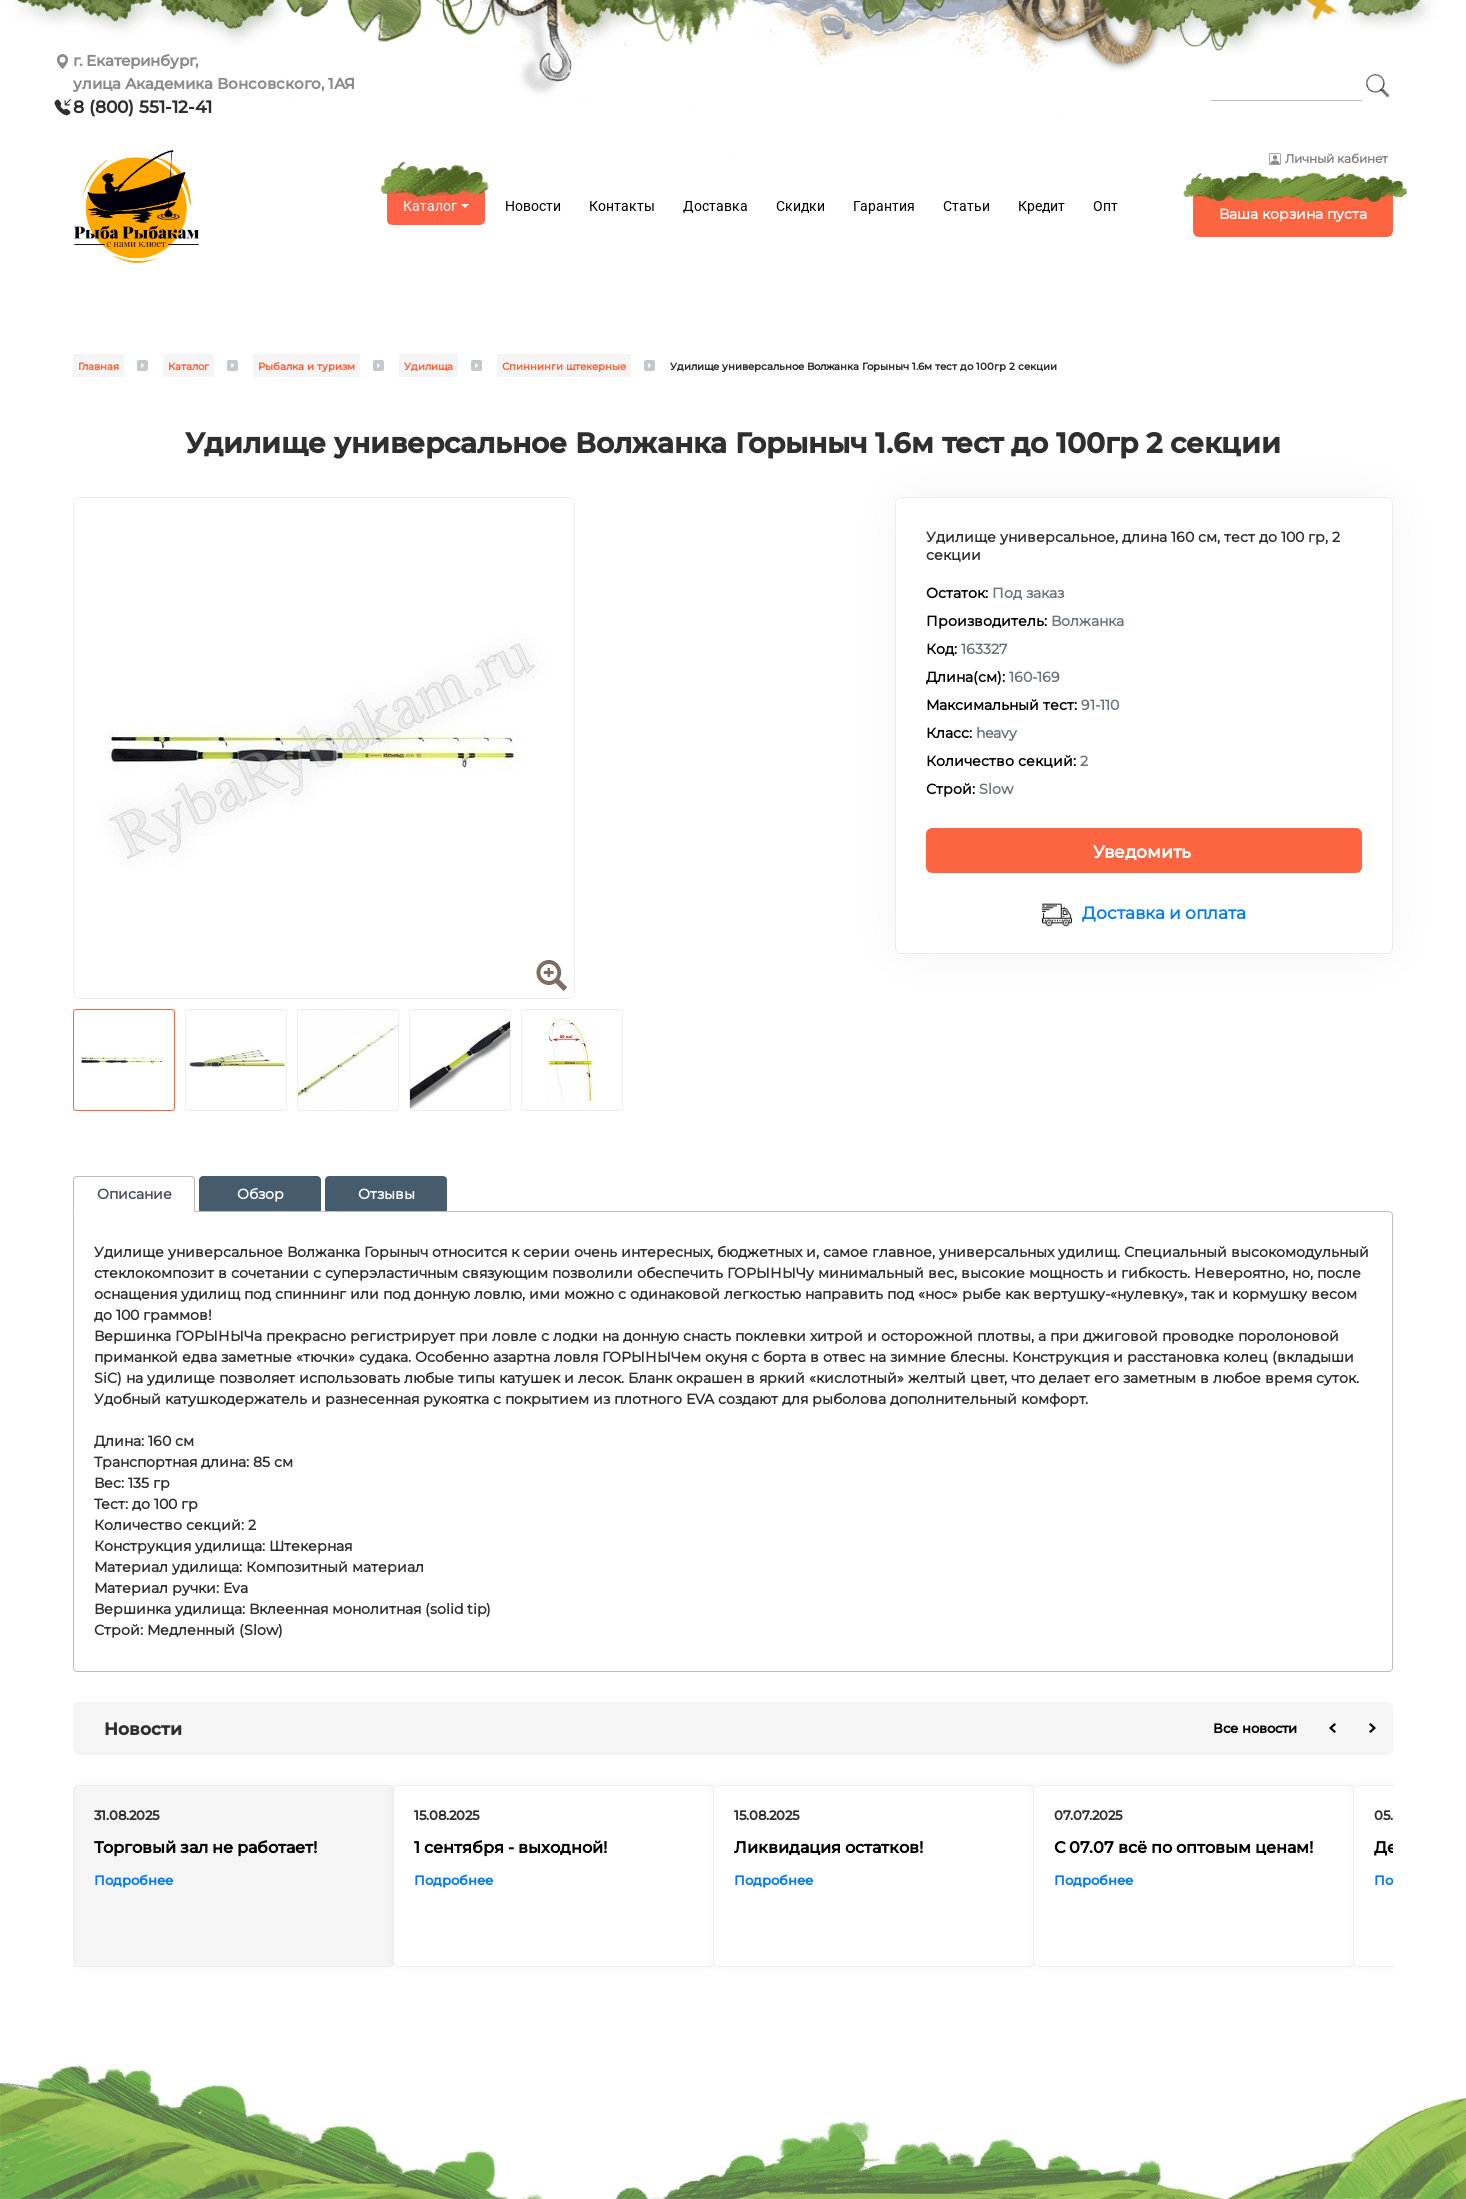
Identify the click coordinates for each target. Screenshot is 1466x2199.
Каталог (430, 206)
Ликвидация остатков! (828, 1846)
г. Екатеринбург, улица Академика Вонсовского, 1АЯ (214, 72)
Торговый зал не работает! (205, 1846)
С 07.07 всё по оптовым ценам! (1183, 1846)
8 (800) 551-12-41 (142, 107)
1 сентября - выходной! (510, 1846)
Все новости (1255, 1728)
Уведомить (1142, 852)
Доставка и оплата (1164, 913)
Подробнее (133, 1879)
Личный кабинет (1336, 158)
